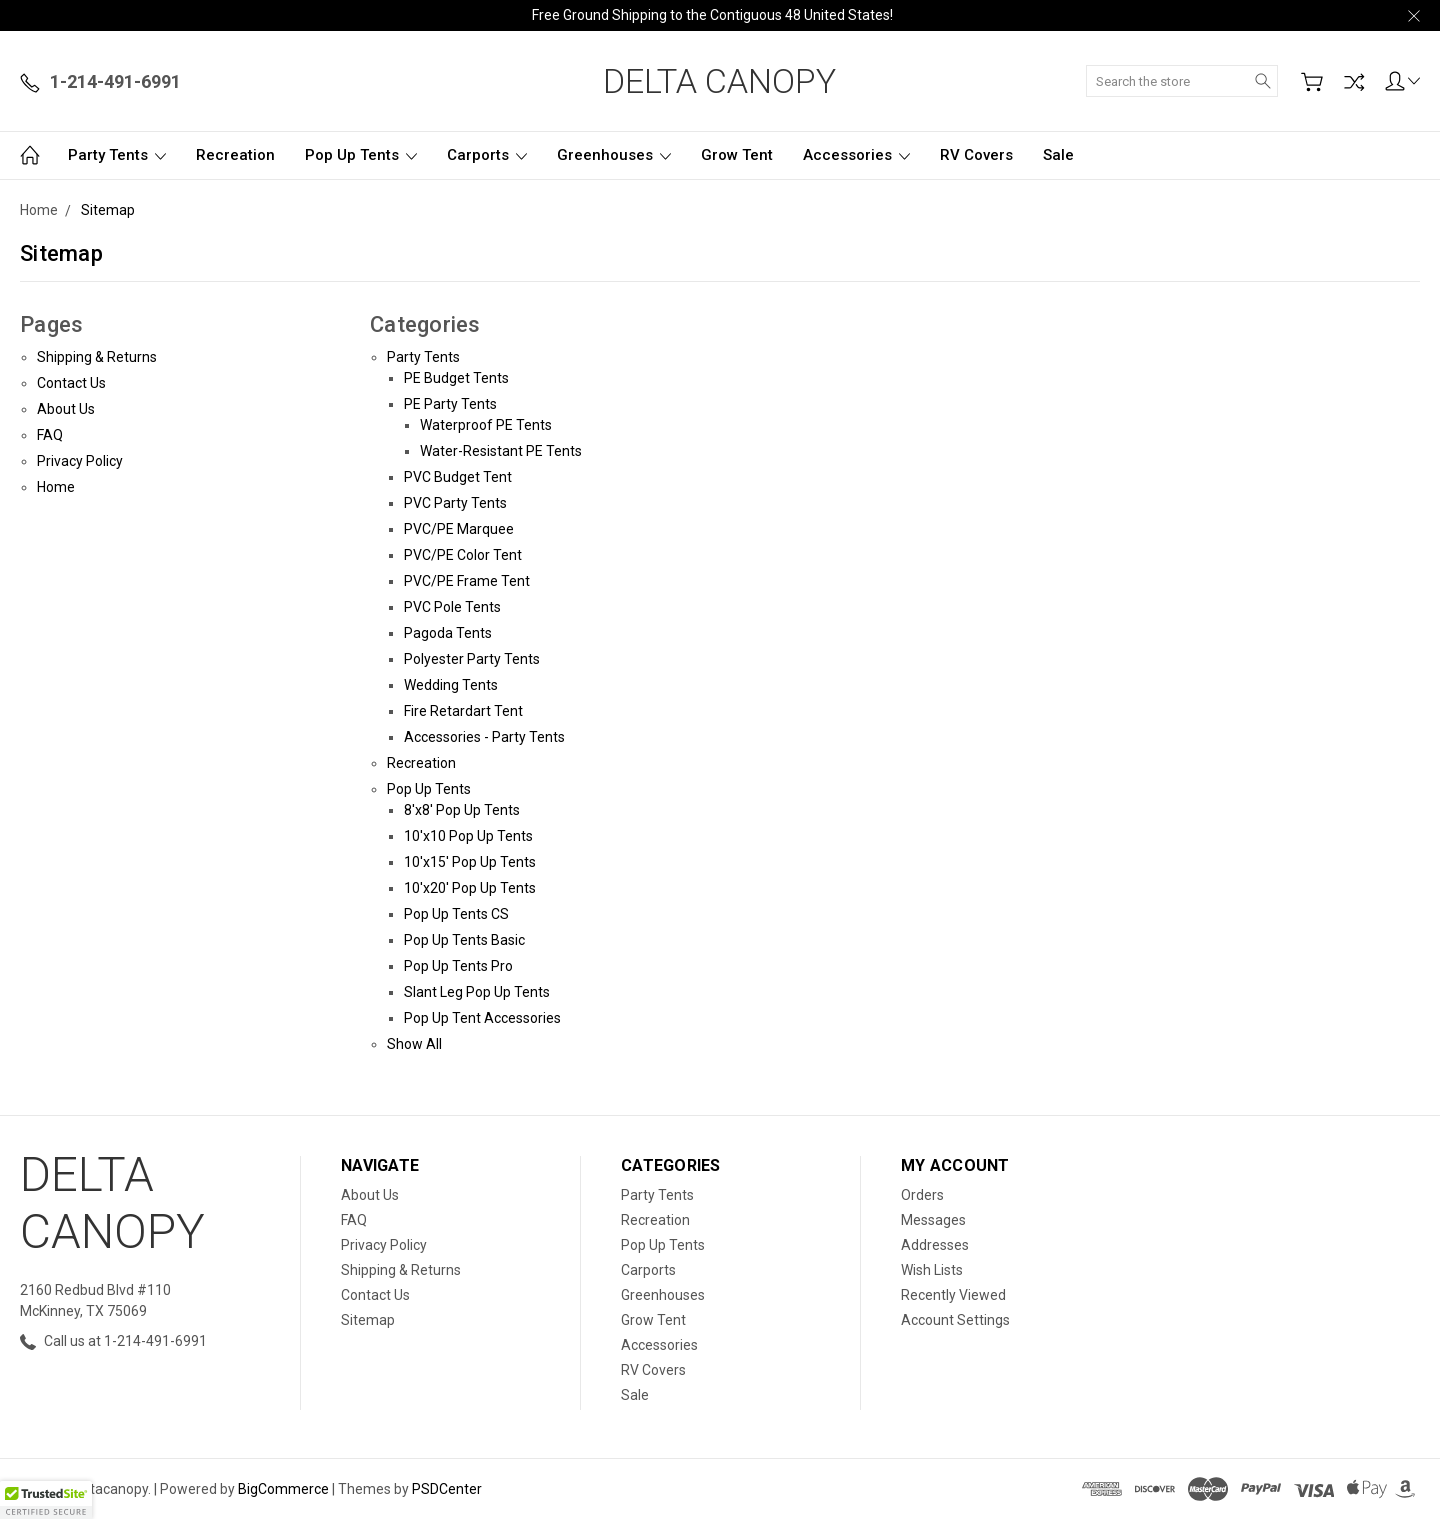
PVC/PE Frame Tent (467, 581)
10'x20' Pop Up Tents (470, 888)
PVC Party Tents (455, 503)
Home (56, 487)
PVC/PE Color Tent (463, 555)
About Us (66, 409)
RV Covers (976, 155)
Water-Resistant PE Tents (501, 451)
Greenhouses (614, 155)
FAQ (50, 435)
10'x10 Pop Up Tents (468, 836)
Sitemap (368, 1320)
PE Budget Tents (456, 378)
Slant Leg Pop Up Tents (477, 992)
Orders (922, 1195)
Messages (933, 1220)
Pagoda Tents (448, 633)
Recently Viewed (953, 1295)
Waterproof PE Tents (486, 425)
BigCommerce (283, 1489)
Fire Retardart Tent (463, 711)
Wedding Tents (451, 685)
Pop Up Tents (361, 155)
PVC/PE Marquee (459, 529)
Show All (414, 1044)
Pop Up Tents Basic (464, 940)
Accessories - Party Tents (484, 737)
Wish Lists (932, 1270)
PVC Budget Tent (458, 477)
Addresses (935, 1245)
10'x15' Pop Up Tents (470, 862)
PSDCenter (447, 1489)
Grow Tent (737, 155)
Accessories (856, 155)
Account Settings (955, 1320)
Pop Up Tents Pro (458, 966)
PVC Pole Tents (452, 607)
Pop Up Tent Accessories (482, 1018)
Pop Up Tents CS (456, 914)
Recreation (235, 155)
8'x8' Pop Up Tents (462, 810)
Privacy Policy (80, 461)
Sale (1058, 155)
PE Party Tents (450, 404)
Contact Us (71, 383)
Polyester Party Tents (472, 659)
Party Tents (117, 155)
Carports (487, 155)
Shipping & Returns (97, 357)
